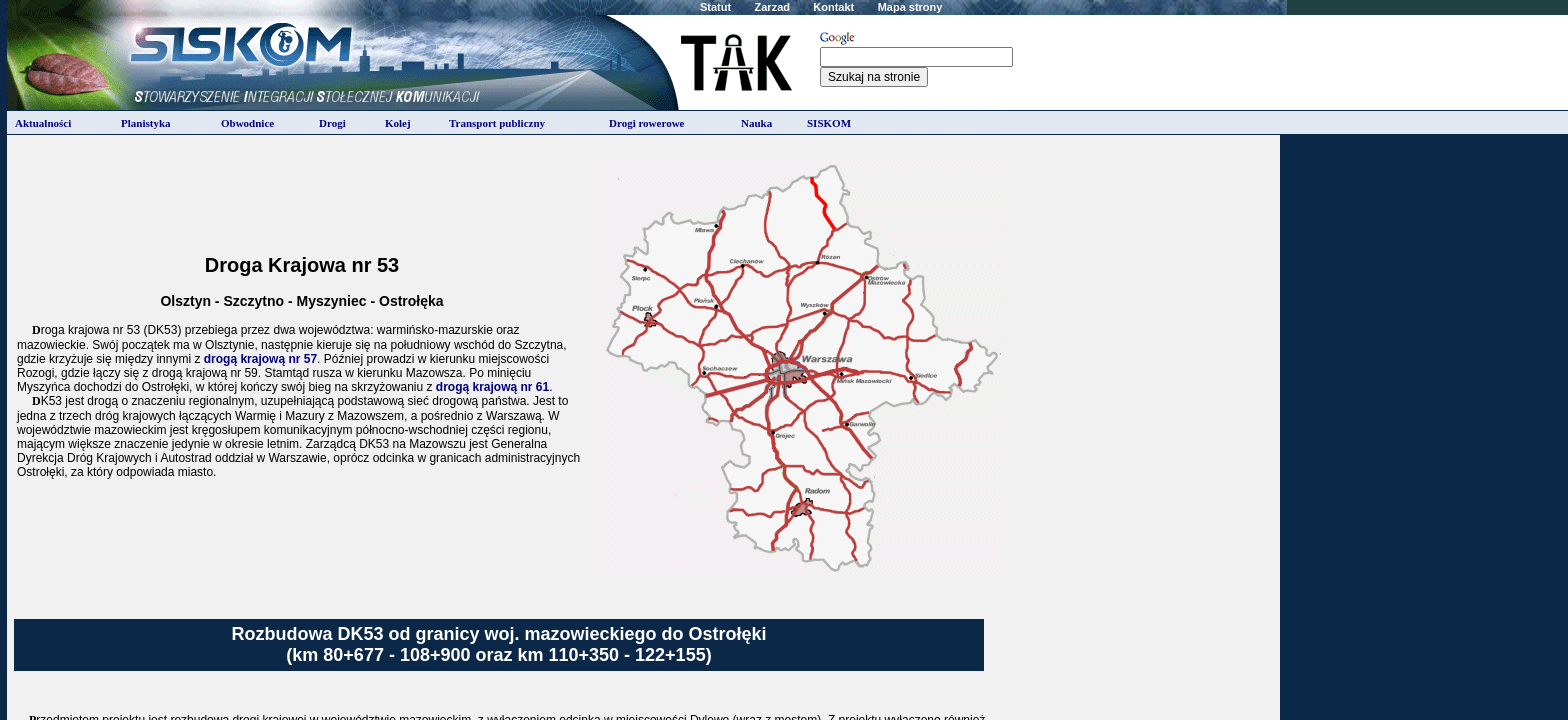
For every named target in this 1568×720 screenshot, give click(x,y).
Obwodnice (247, 123)
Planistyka (146, 123)
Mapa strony (910, 7)
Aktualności (43, 123)
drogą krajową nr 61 (492, 387)
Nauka (756, 123)
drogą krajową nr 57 (260, 359)
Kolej (398, 123)
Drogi (332, 123)
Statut (715, 7)
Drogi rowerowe (646, 123)
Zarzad (772, 7)
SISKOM (829, 123)
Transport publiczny (497, 123)
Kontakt (833, 7)
